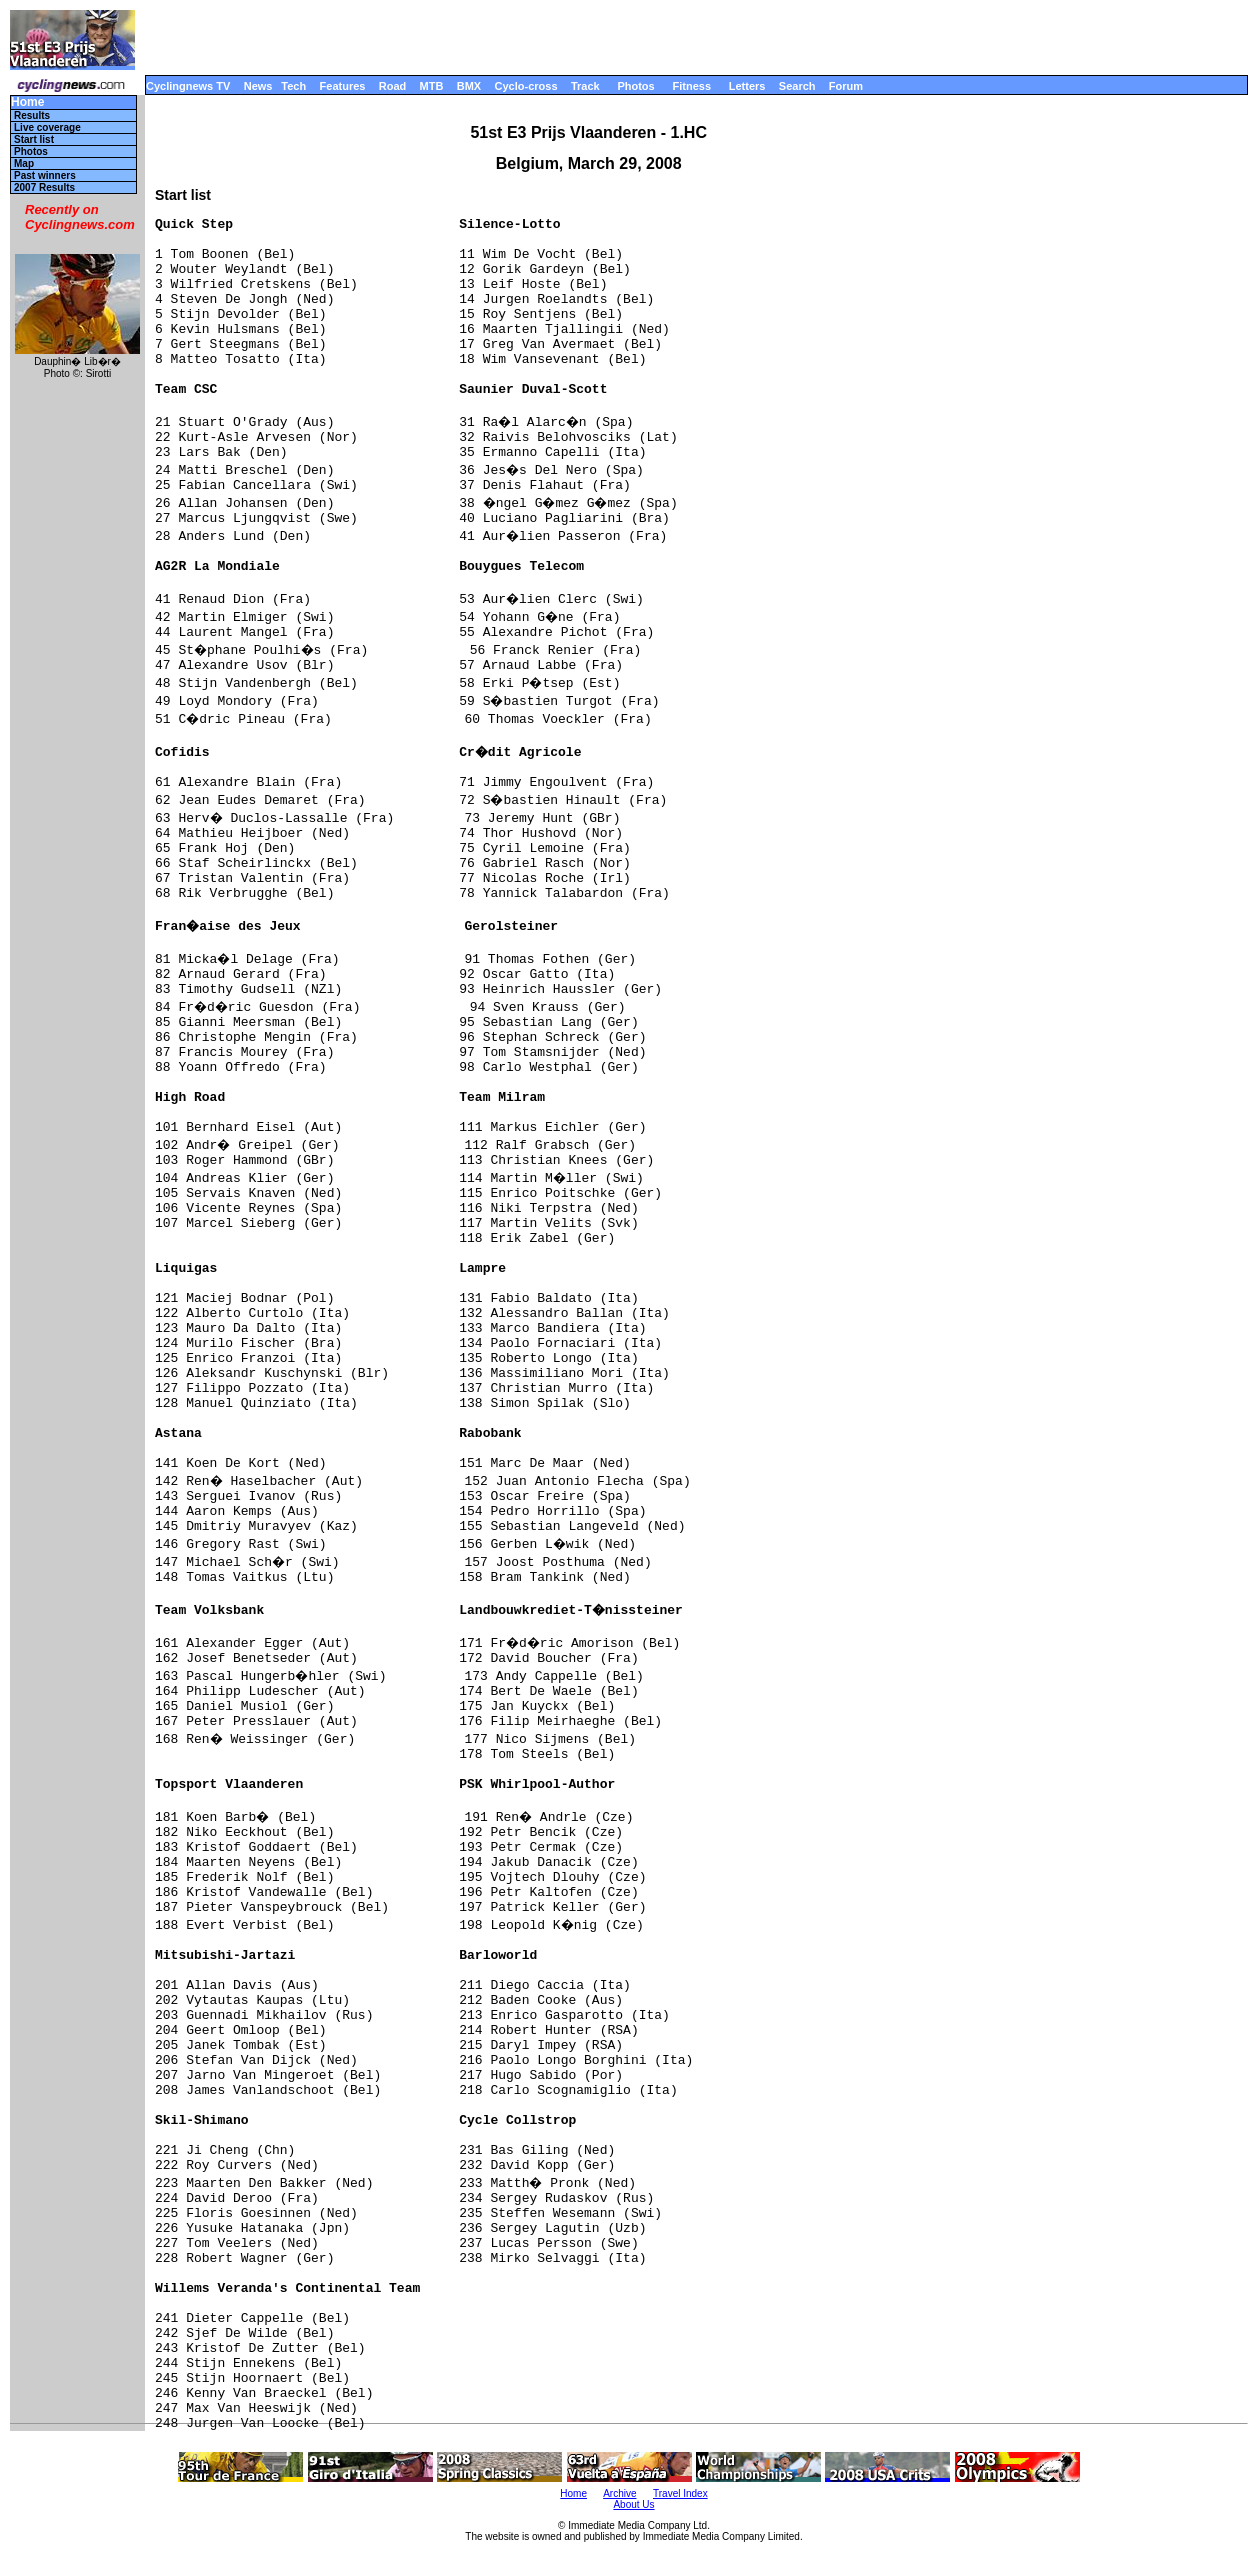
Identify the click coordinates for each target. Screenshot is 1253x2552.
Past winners (45, 175)
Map (24, 163)
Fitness (691, 86)
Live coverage (47, 127)
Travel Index (680, 2493)
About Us (633, 2504)
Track (585, 86)
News (258, 86)
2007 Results (44, 187)
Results (32, 115)
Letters (747, 86)
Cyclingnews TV (188, 86)
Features (343, 86)
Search (797, 86)
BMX (469, 86)
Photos (635, 86)
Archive (619, 2493)
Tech (293, 86)
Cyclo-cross (526, 86)
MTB (432, 86)
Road (393, 86)
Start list (34, 139)
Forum (846, 86)
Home (27, 102)
